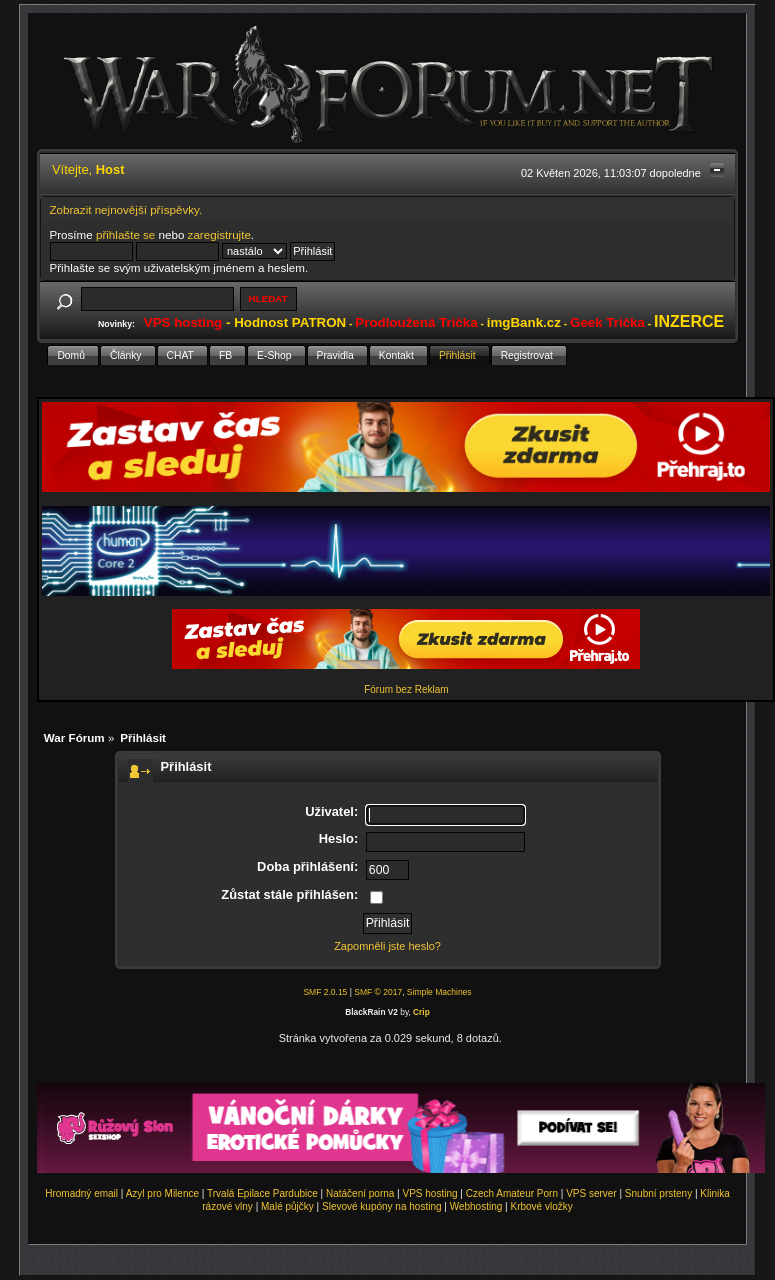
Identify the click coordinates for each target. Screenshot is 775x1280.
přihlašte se (125, 234)
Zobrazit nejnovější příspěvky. (126, 209)
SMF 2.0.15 (325, 992)
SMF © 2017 (378, 992)
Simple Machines (439, 992)
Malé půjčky (287, 1206)
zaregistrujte (219, 234)
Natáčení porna (360, 1193)
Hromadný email (81, 1193)
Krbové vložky (541, 1206)
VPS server (591, 1193)
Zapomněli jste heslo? (387, 946)
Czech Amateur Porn (512, 1193)
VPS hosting (430, 1193)
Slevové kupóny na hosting (382, 1206)
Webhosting (476, 1206)
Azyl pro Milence (162, 1193)
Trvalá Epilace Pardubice (262, 1193)
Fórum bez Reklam (406, 689)
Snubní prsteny (658, 1193)
